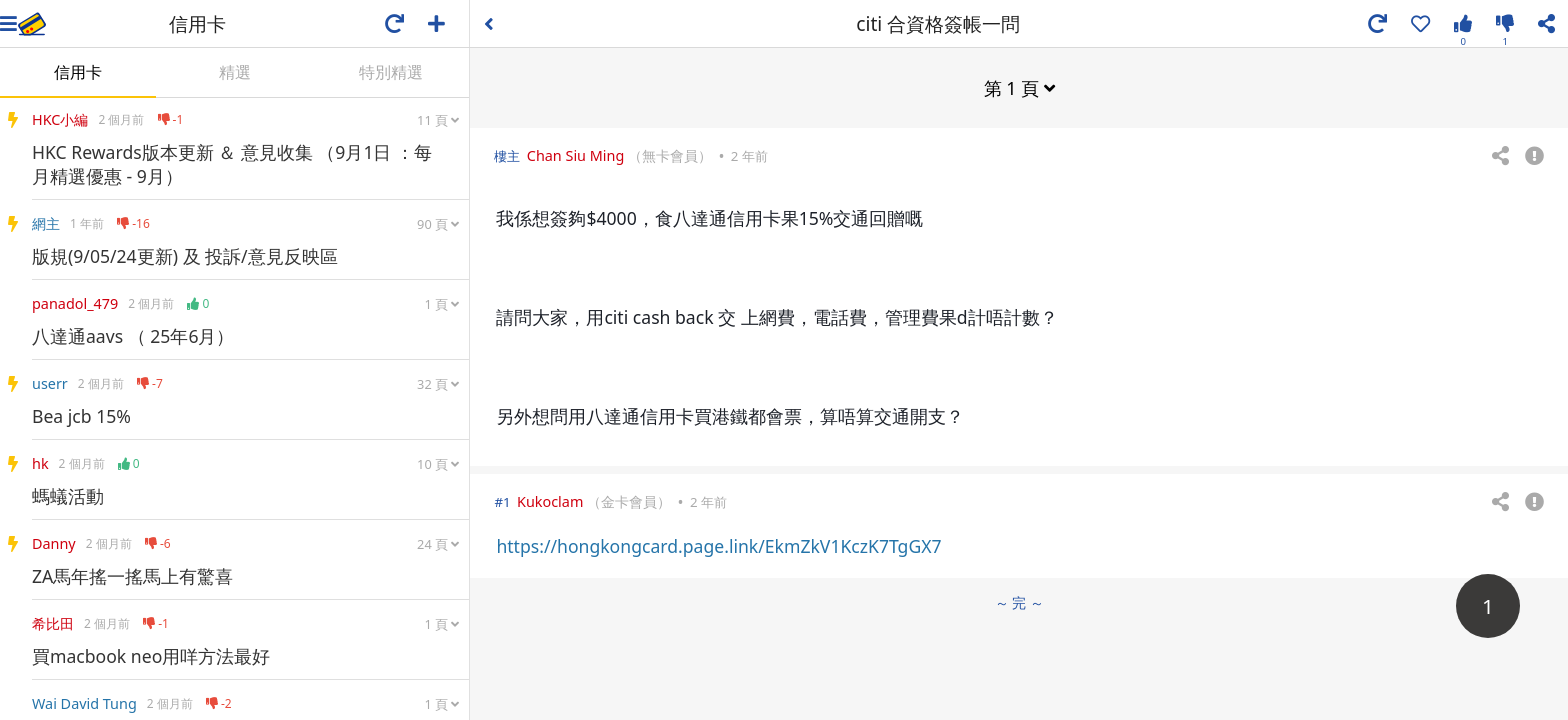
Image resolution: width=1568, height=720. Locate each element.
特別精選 (391, 72)
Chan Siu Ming (575, 155)
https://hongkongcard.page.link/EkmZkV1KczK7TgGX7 (718, 546)
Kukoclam (550, 501)
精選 (235, 72)
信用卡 (78, 72)
